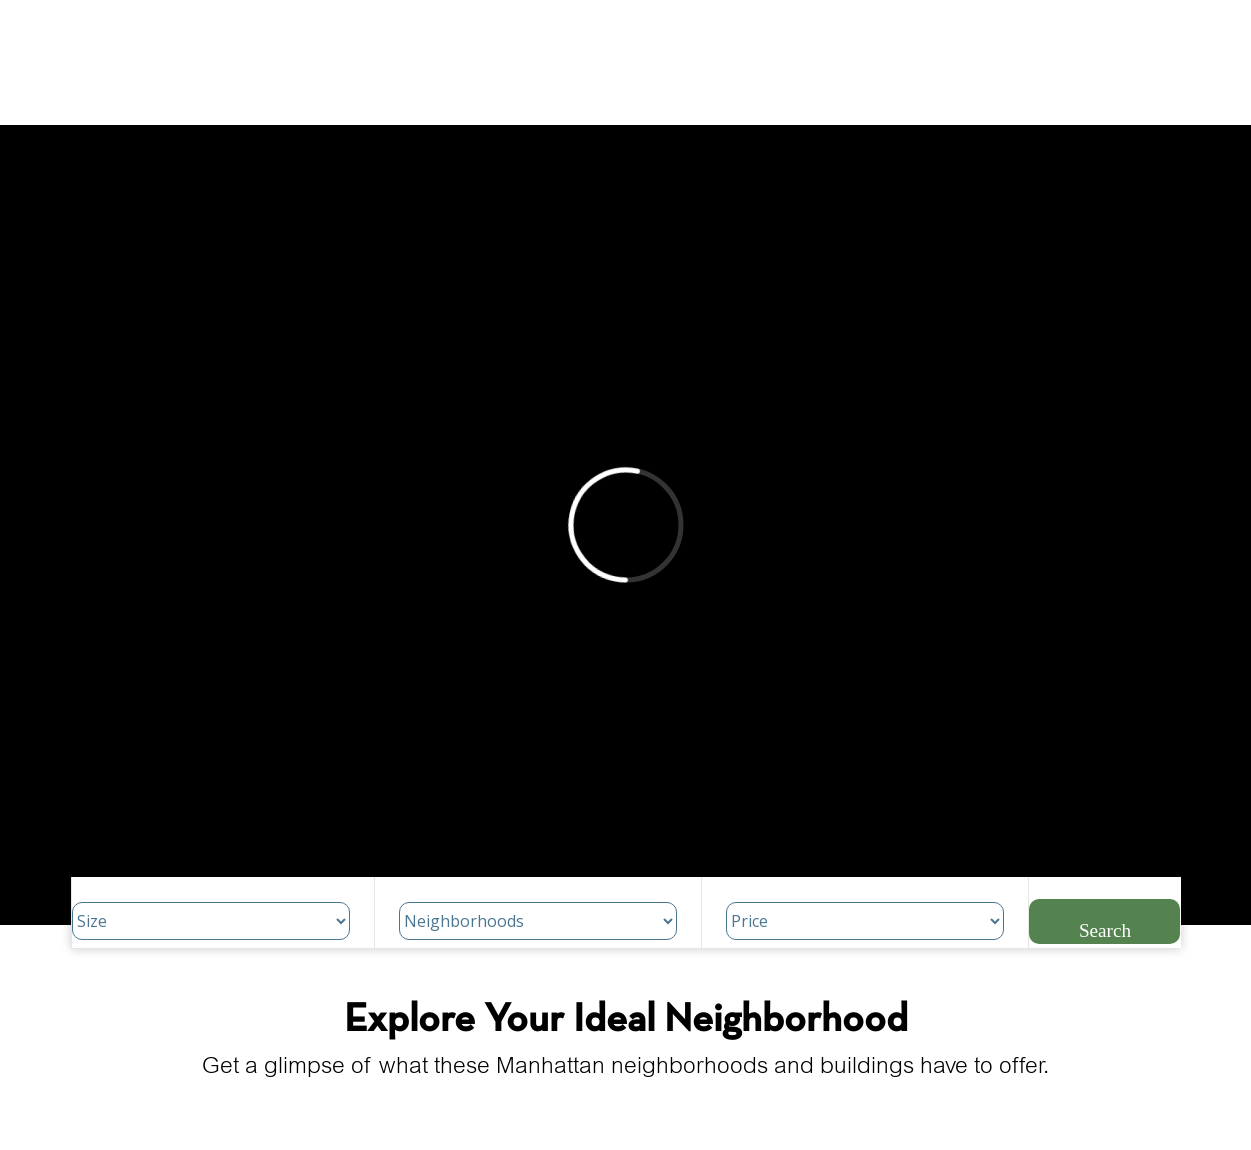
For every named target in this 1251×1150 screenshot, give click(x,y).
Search (1105, 930)
